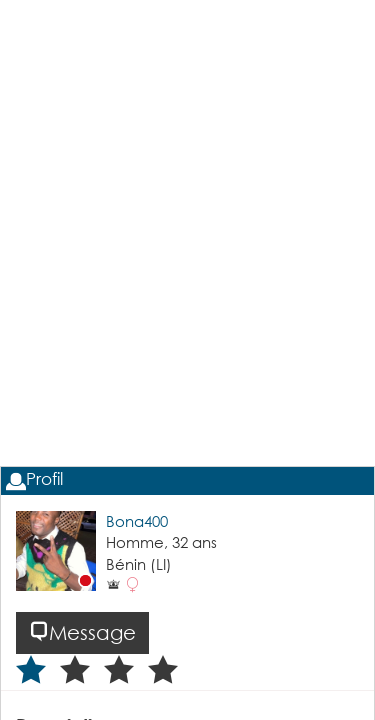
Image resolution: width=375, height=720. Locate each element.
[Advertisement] (187, 288)
